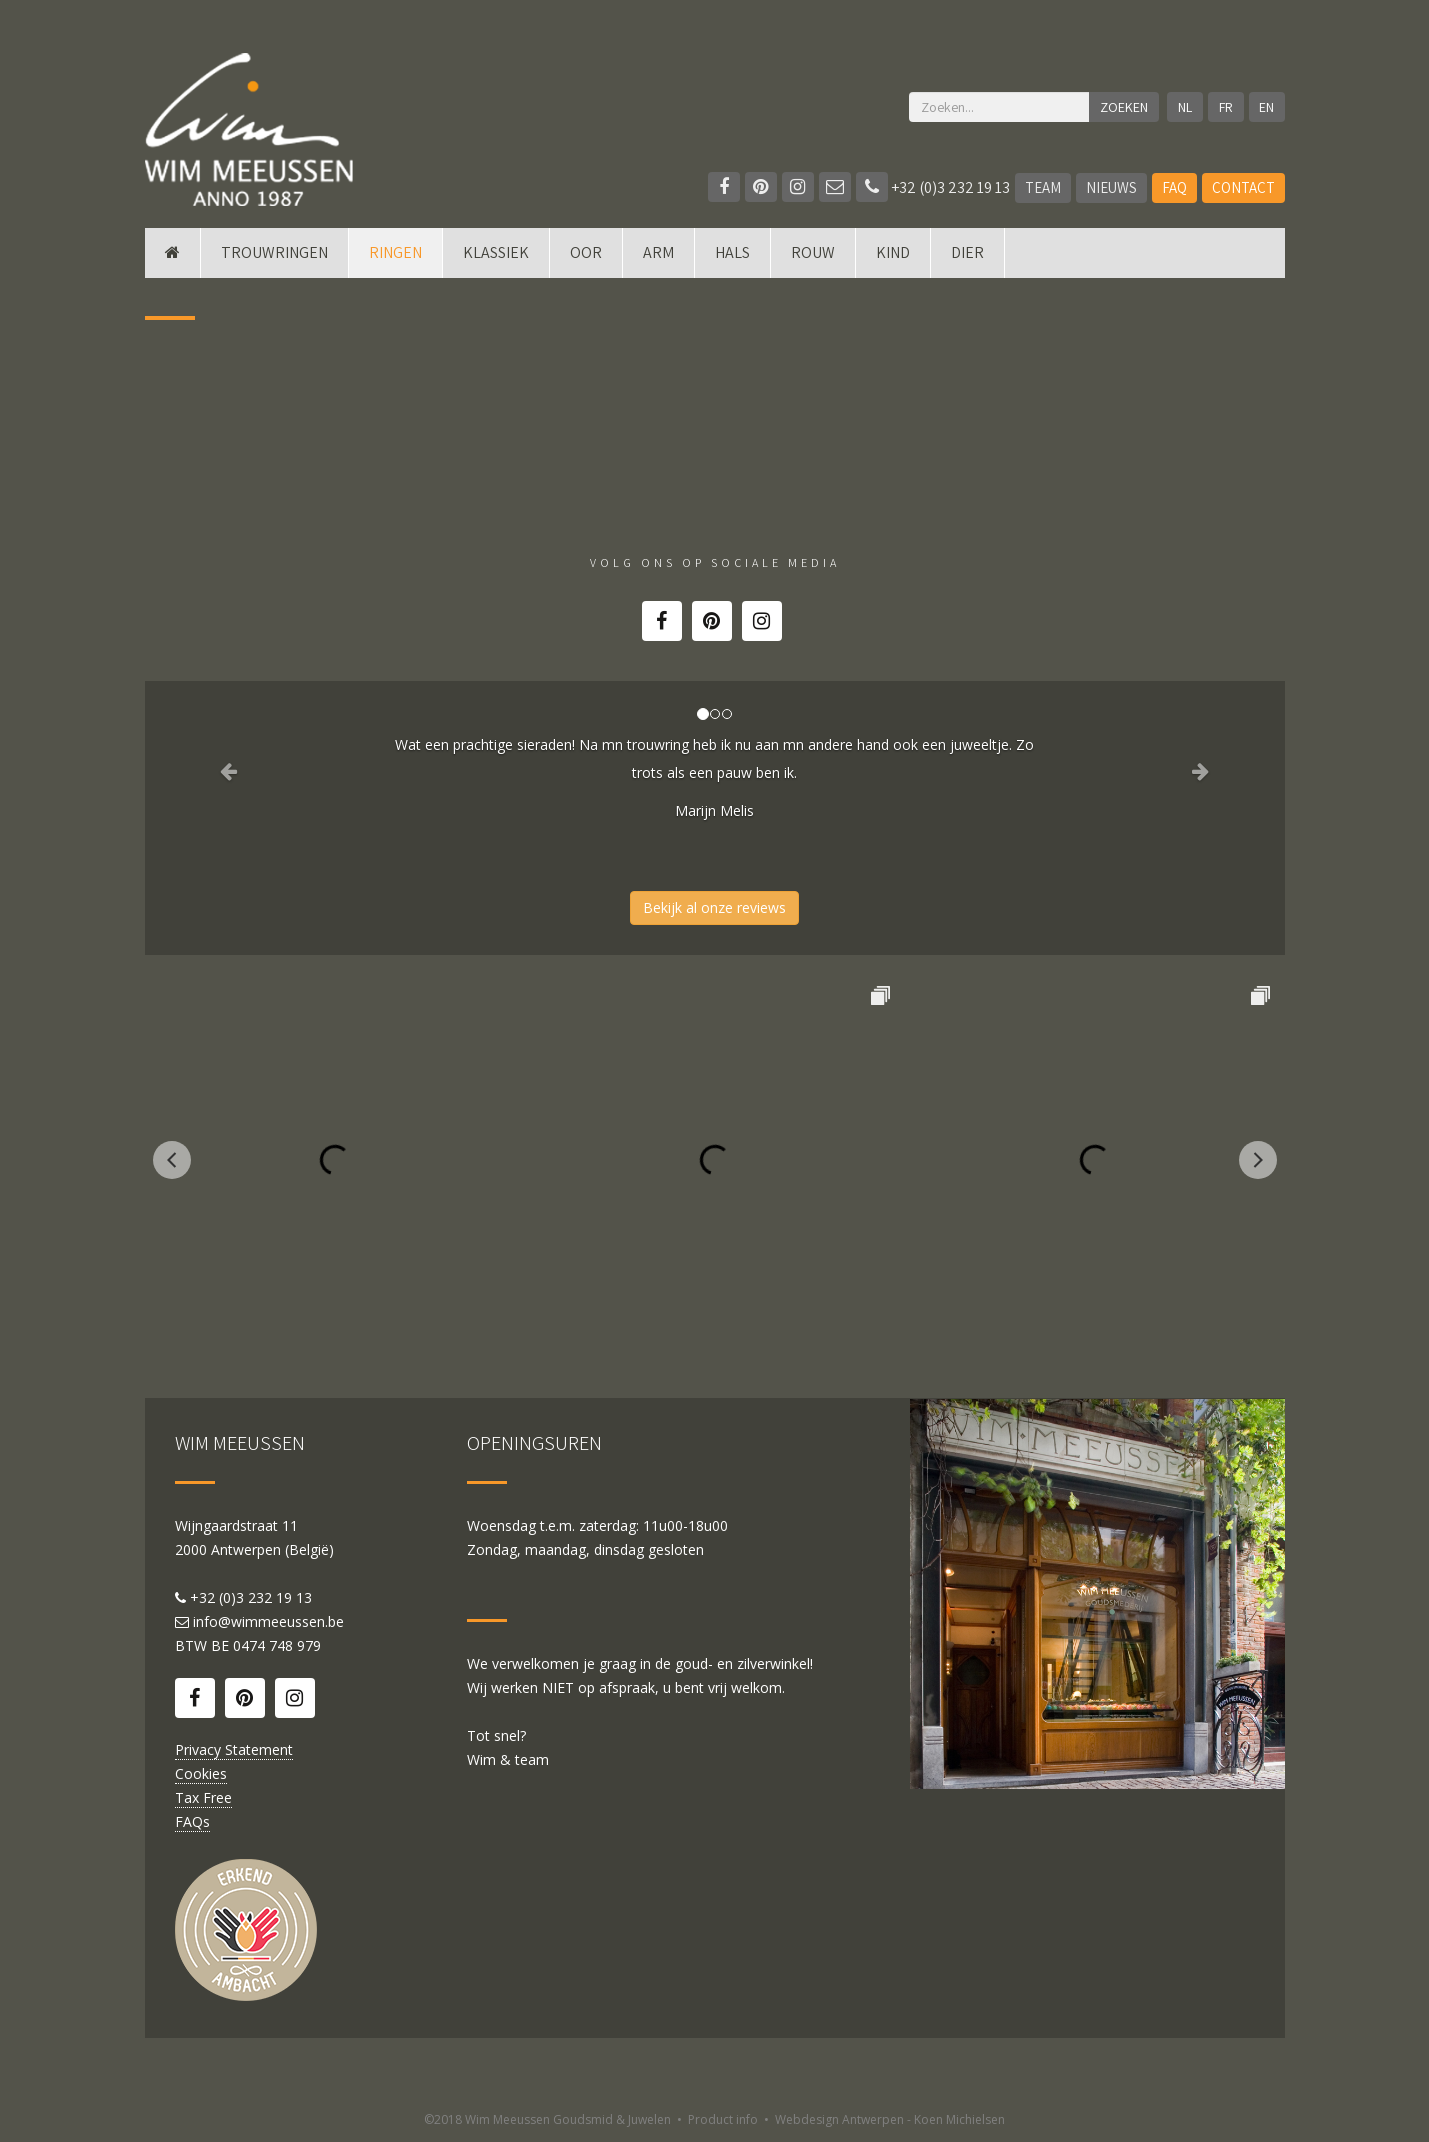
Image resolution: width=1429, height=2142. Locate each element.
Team (1043, 187)
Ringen (395, 252)
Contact (1243, 187)
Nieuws (1111, 187)
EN (1266, 107)
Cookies (201, 1773)
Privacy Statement (234, 1749)
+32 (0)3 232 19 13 (933, 187)
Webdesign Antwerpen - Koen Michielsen (890, 2119)
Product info (723, 2119)
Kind (893, 252)
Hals (732, 252)
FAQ (1174, 187)
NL (1185, 107)
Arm (658, 252)
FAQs (192, 1821)
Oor (586, 252)
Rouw (813, 252)
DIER (967, 252)
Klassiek (496, 252)
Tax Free (203, 1797)
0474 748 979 (277, 1645)
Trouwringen (274, 252)
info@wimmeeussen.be (268, 1621)
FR (1226, 107)
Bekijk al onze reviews (714, 907)
